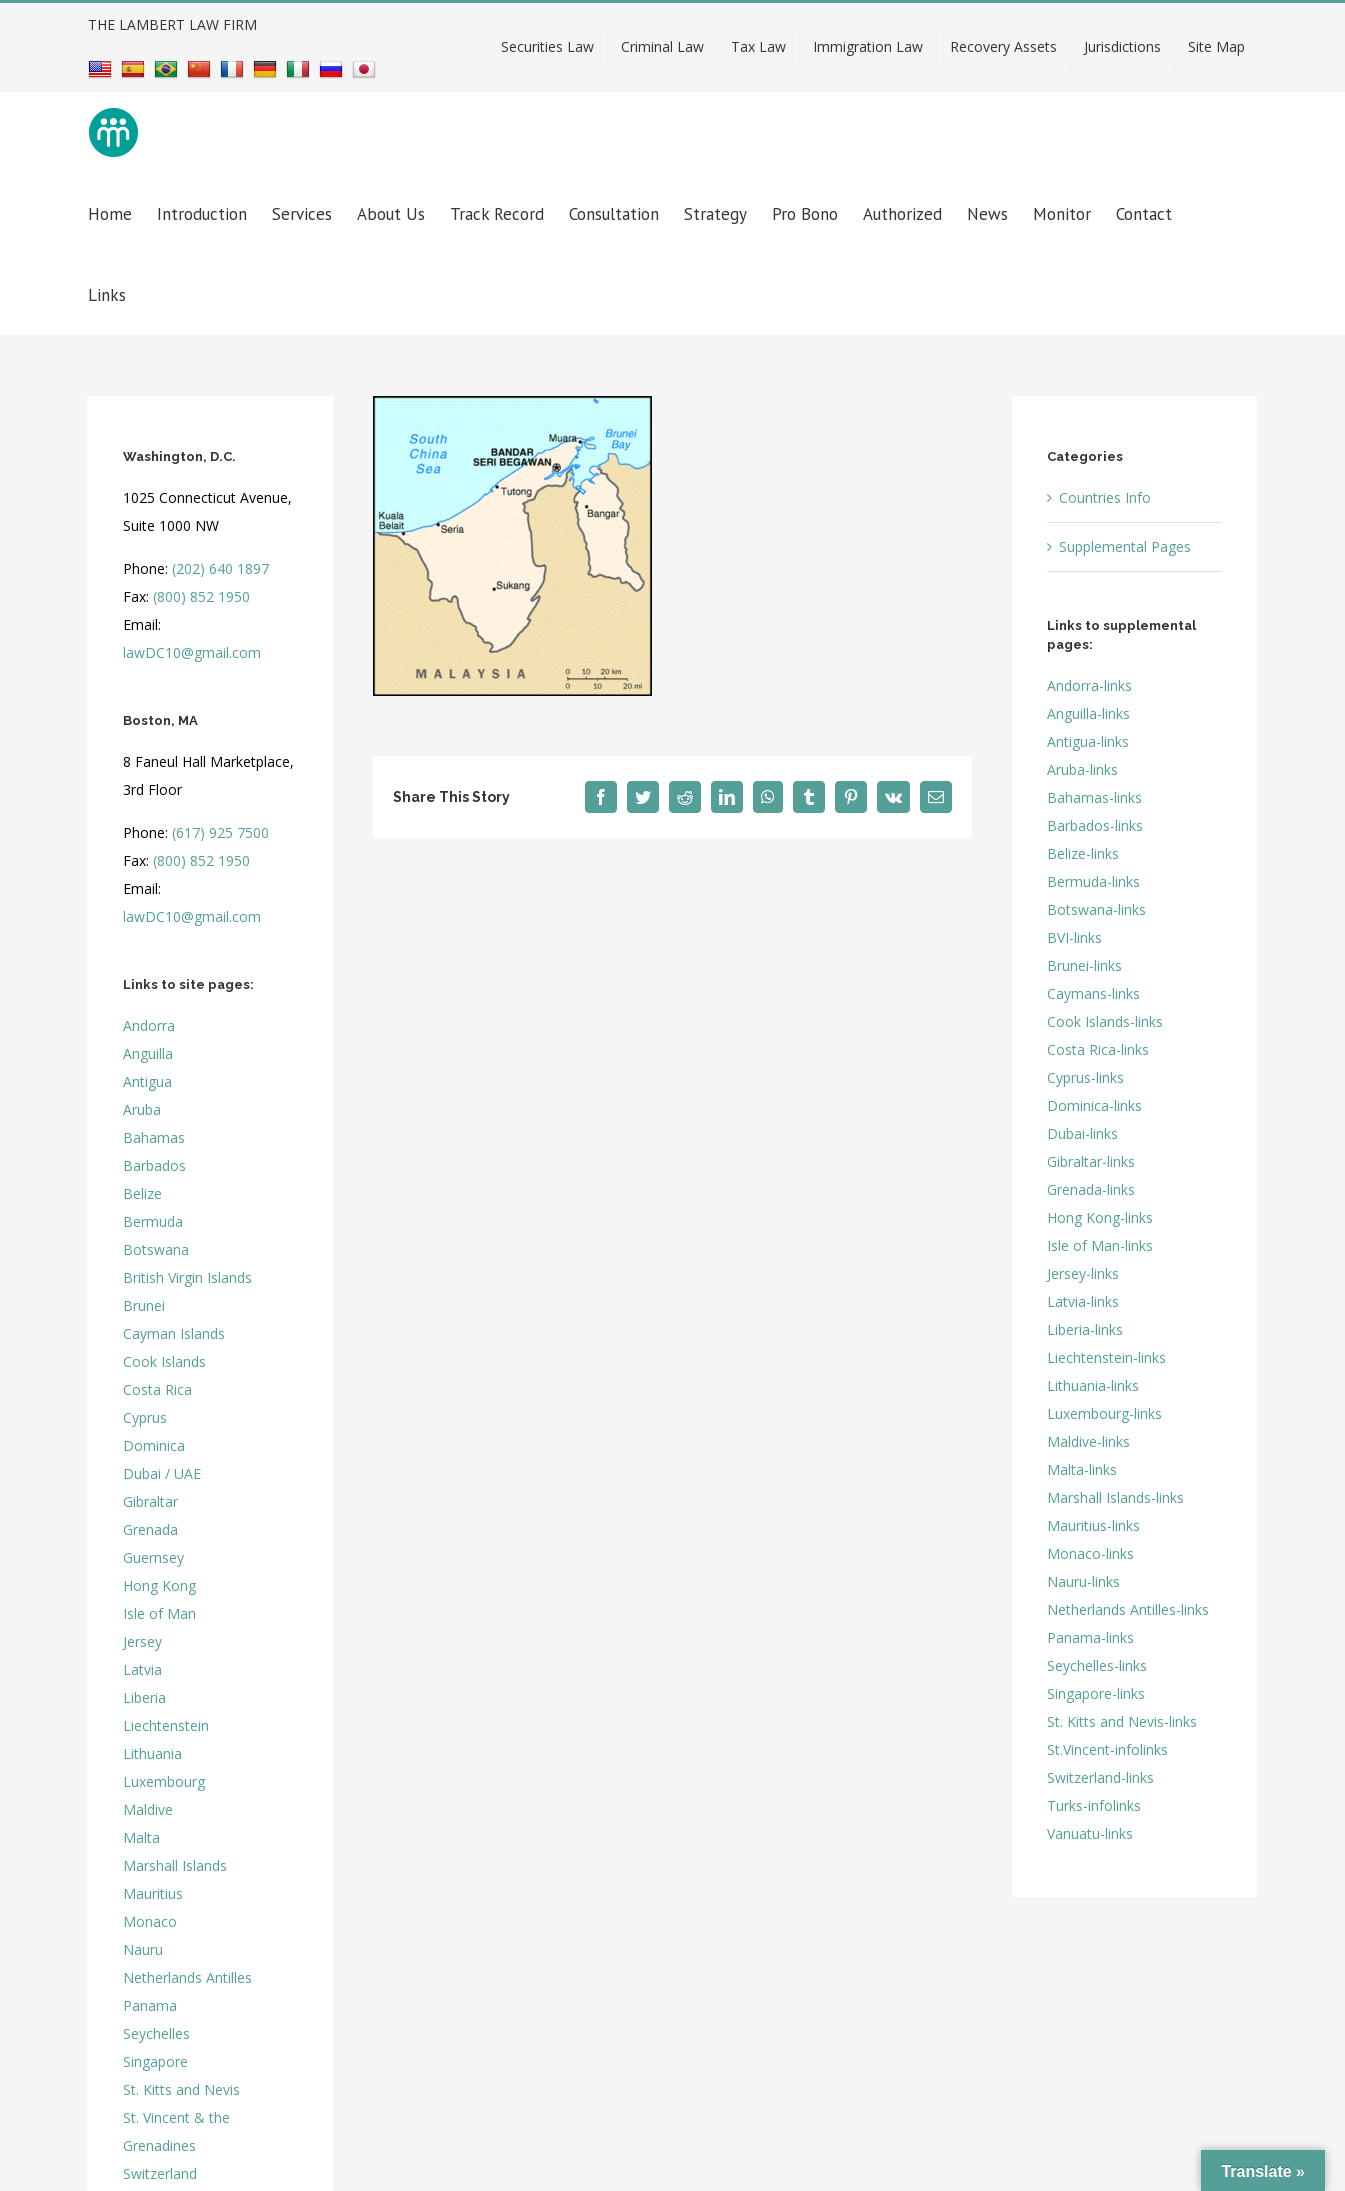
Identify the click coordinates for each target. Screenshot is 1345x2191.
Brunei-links (1084, 965)
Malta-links (1082, 1469)
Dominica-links (1094, 1105)
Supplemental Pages (1125, 546)
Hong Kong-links (1100, 1217)
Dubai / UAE (162, 1473)
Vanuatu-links (1090, 1833)
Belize (142, 1193)
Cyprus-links (1085, 1077)
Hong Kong (159, 1585)
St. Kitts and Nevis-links (1122, 1721)
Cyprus (145, 1417)
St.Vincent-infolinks (1107, 1749)
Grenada (150, 1529)
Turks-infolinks (1094, 1805)
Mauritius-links (1093, 1525)
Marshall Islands (175, 1865)
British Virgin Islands (187, 1277)
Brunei (144, 1305)
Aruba (142, 1109)
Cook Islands (164, 1361)
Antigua (147, 1081)
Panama (150, 2005)
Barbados (154, 1165)
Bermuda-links (1093, 881)
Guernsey (153, 1557)
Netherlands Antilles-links (1128, 1609)
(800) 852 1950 (201, 596)
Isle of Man (159, 1613)
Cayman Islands (174, 1333)
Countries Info (1105, 497)
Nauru (143, 1949)
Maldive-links (1088, 1441)
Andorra (149, 1025)
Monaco (150, 1921)
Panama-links (1090, 1637)
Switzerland (160, 2173)
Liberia (144, 1697)
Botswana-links (1096, 909)
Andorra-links (1089, 685)
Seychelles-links (1097, 1665)
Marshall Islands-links (1115, 1497)
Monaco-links (1090, 1553)
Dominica (154, 1445)
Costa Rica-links (1098, 1049)
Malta (141, 1837)
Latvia (142, 1669)
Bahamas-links (1094, 797)
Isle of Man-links (1100, 1245)
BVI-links (1074, 937)
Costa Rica (157, 1389)
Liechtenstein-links (1106, 1357)
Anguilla (148, 1053)
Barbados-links (1095, 825)
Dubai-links (1082, 1133)
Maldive (148, 1809)
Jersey (142, 1641)
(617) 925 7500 (220, 832)
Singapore (155, 2061)
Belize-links (1083, 853)
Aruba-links (1082, 769)
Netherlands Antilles (187, 1977)
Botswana (156, 1249)
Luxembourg (164, 1781)
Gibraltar (150, 1501)
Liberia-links (1085, 1329)
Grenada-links (1091, 1189)
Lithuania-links (1093, 1385)
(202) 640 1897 (220, 568)
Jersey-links (1083, 1273)
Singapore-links (1096, 1693)
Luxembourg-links (1104, 1413)
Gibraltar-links (1091, 1161)
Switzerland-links (1100, 1777)
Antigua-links (1088, 741)
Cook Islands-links (1105, 1021)
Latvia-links (1083, 1301)
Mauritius (153, 1893)
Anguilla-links (1088, 713)
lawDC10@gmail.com (192, 652)
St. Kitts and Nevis (181, 2089)
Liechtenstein (166, 1725)
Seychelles (156, 2033)
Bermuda (153, 1221)
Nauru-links (1083, 1581)
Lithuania (152, 1753)
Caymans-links (1093, 993)
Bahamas (154, 1137)
